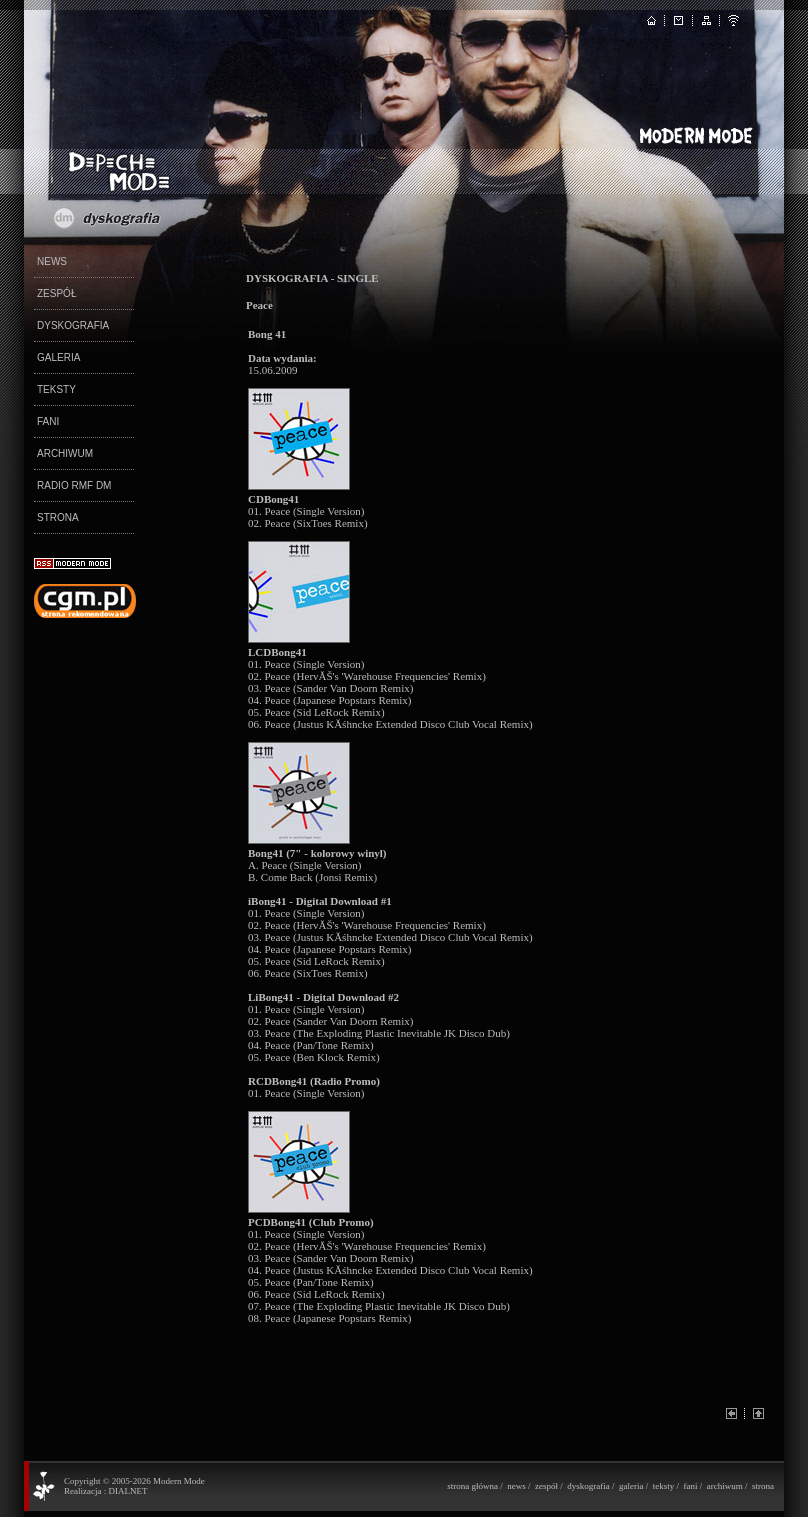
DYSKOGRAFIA (73, 325)
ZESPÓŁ (56, 293)
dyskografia (588, 1486)
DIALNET (127, 1491)
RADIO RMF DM (74, 485)
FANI (48, 421)
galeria (631, 1486)
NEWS (52, 261)
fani (690, 1486)
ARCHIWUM (65, 453)
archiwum (725, 1486)
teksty (664, 1486)
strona (763, 1486)
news (516, 1486)
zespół (546, 1486)
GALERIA (58, 357)
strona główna (472, 1486)
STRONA (58, 517)
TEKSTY (56, 389)
